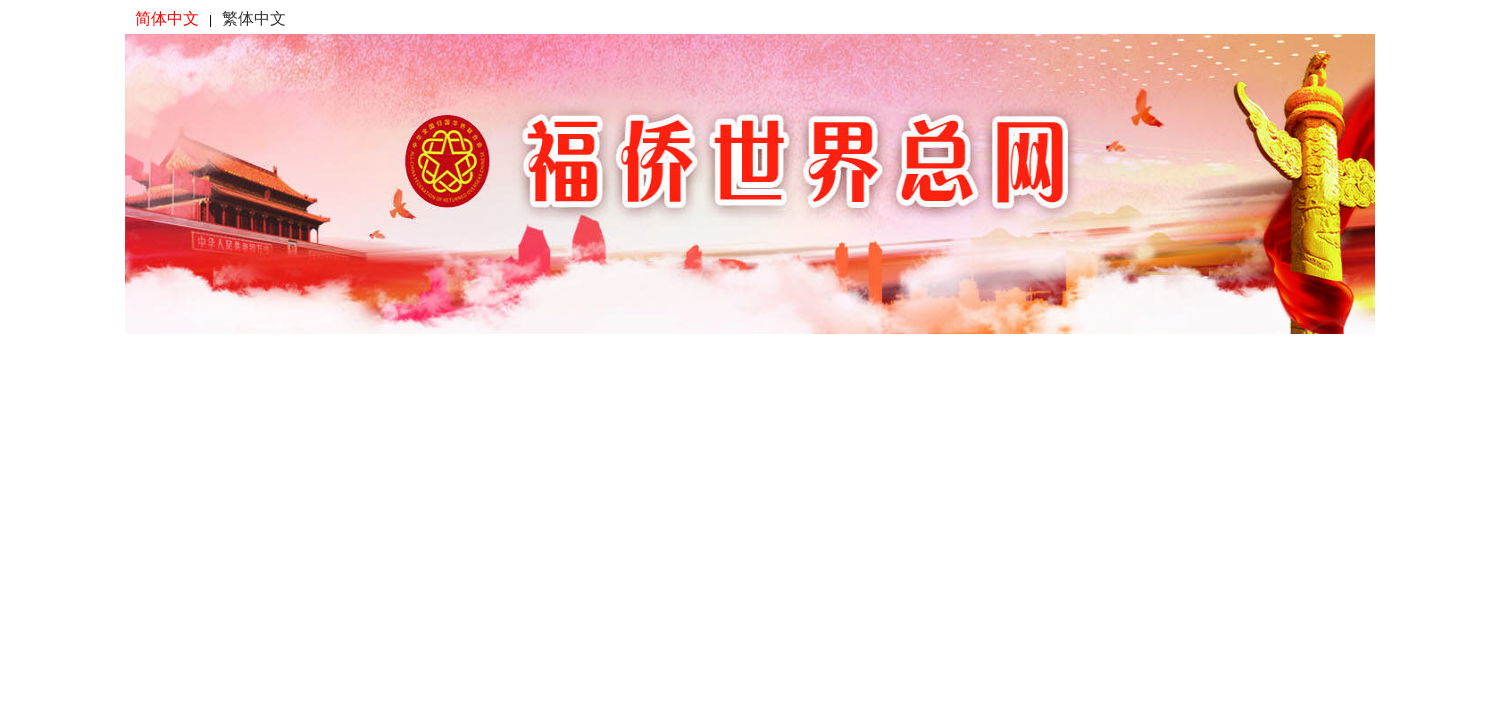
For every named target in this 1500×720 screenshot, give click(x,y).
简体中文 (167, 18)
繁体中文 (254, 18)
